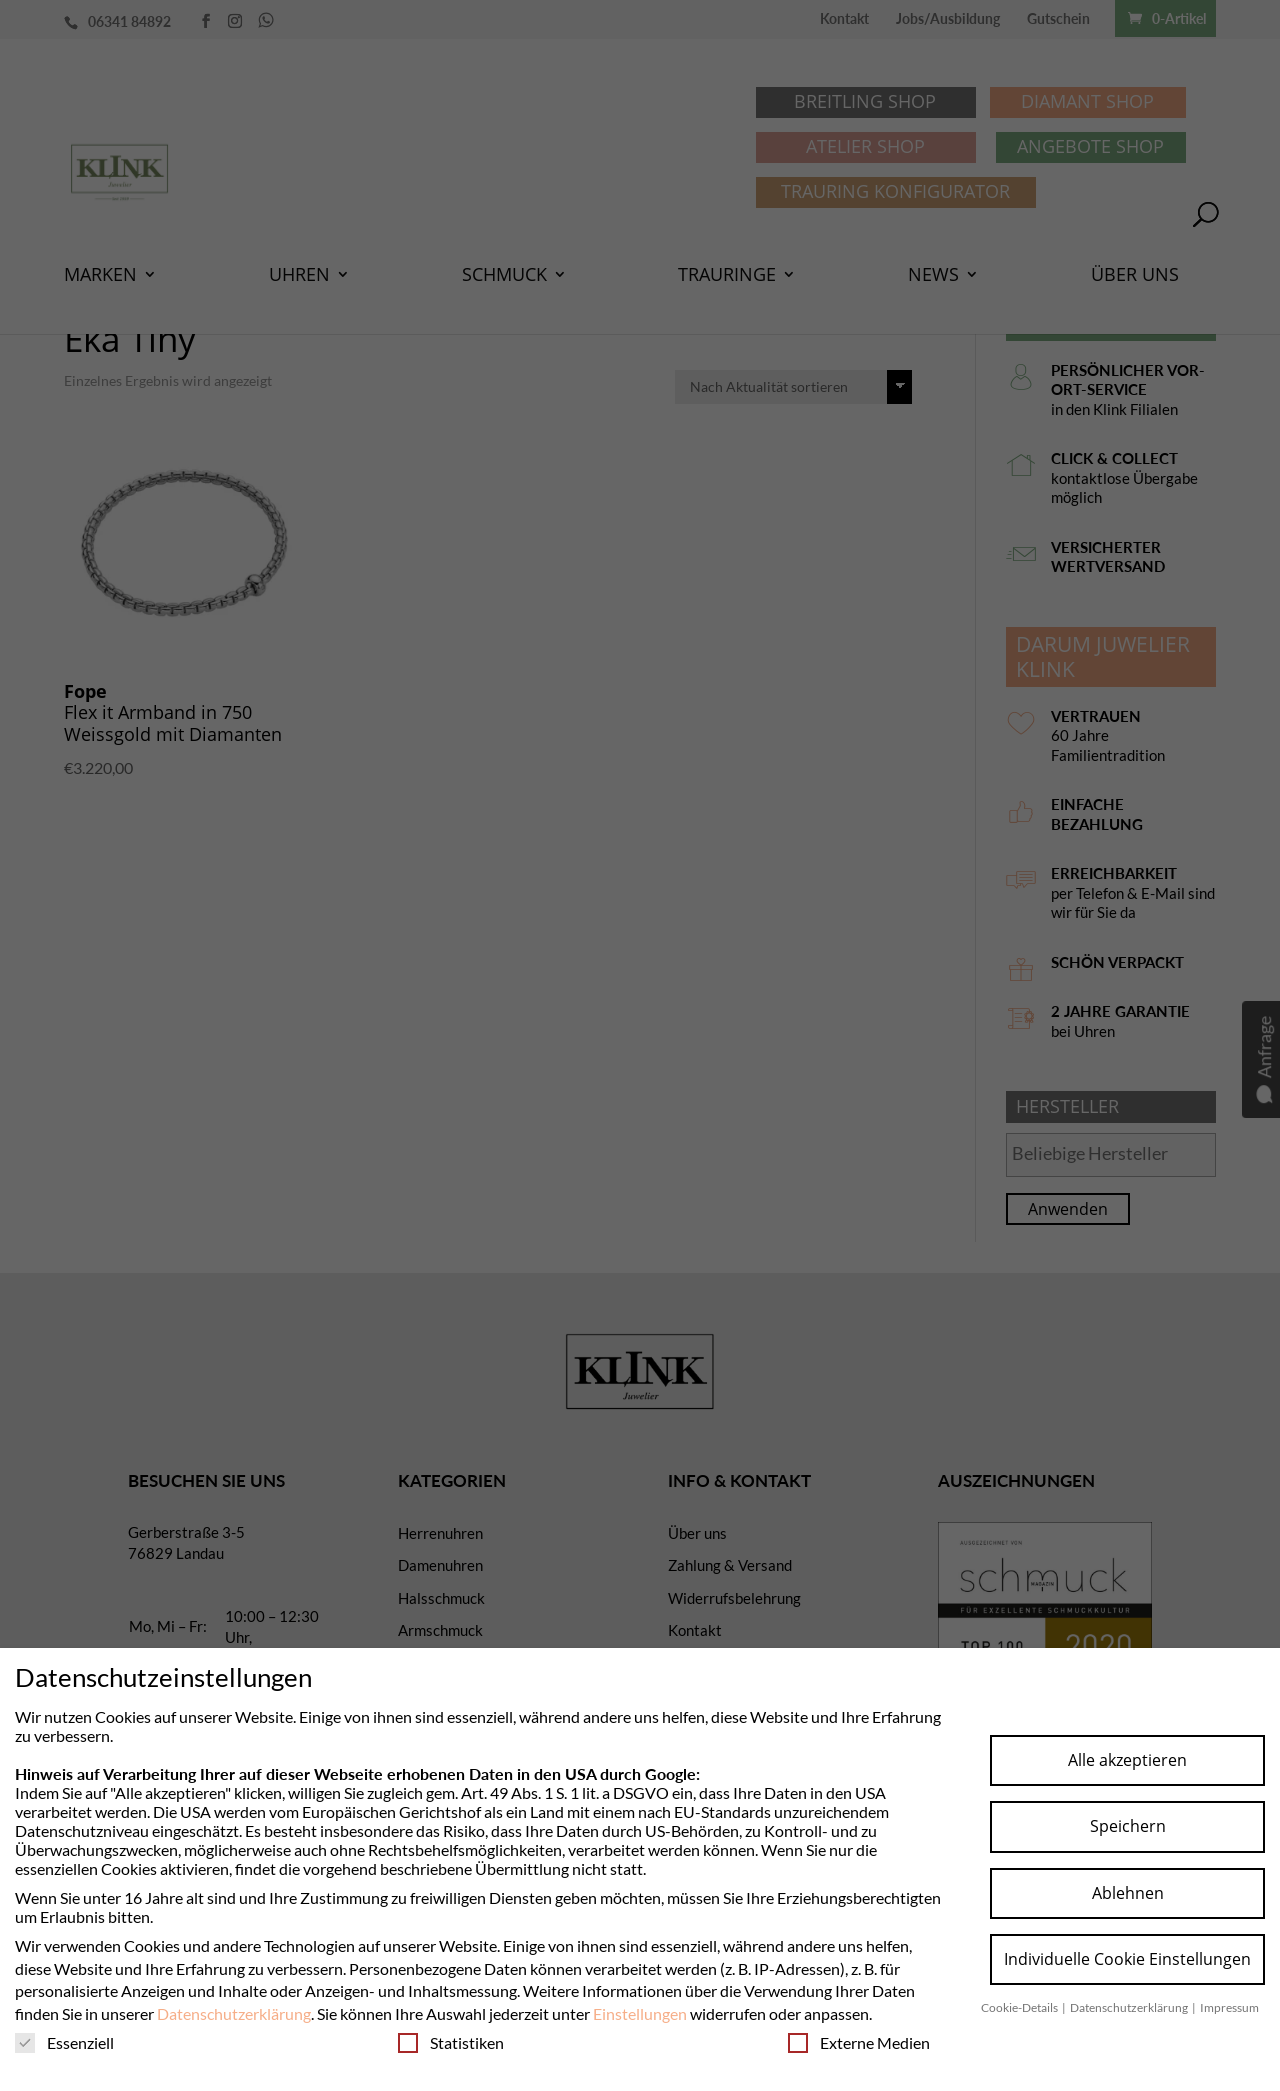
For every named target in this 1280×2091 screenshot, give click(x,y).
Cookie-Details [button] (1020, 2007)
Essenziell (64, 2042)
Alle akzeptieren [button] (1127, 1760)
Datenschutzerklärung (234, 2013)
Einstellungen (640, 2013)
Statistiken (451, 2042)
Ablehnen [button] (1128, 1893)
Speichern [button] (1128, 1826)
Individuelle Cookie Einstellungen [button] (1127, 1959)
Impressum (1229, 2007)
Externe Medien (859, 2042)
